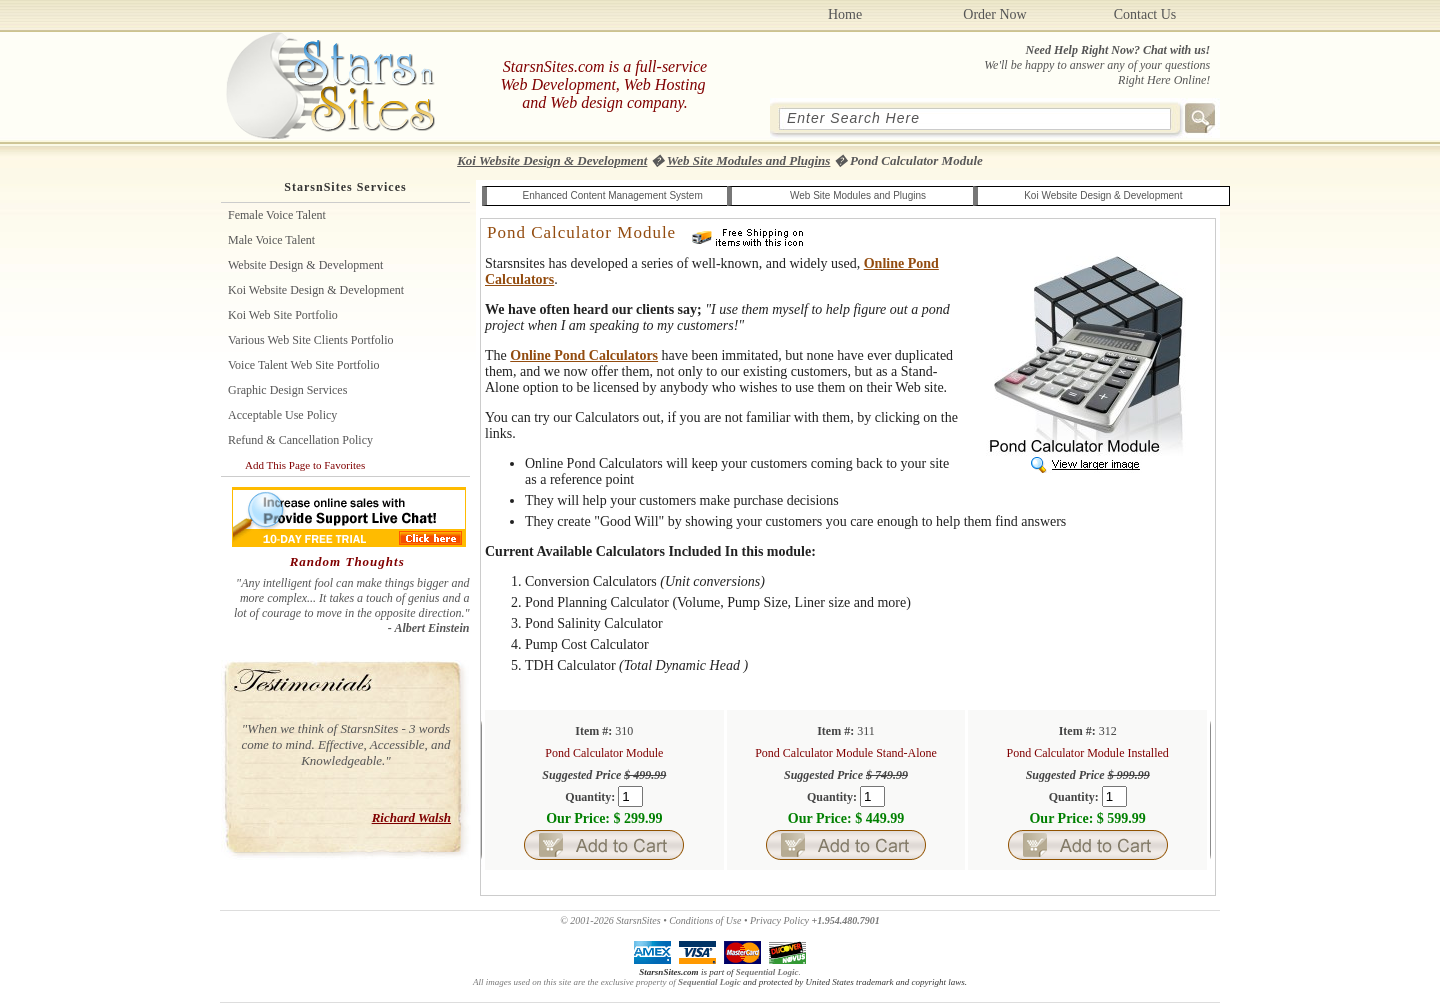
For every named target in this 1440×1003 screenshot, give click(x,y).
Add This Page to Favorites (305, 465)
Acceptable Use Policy (282, 415)
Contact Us (1145, 14)
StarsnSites (638, 920)
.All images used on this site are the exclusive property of (637, 977)
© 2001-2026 (586, 920)
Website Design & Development (305, 265)
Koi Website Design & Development (552, 160)
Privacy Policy (779, 920)
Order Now (994, 14)
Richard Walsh (411, 817)
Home (845, 14)
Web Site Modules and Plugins (749, 160)
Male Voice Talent (271, 240)
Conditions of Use (705, 920)
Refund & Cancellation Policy (300, 440)
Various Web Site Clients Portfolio (310, 340)
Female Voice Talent (277, 215)
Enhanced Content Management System (613, 195)
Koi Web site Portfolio (283, 315)
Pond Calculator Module (581, 232)
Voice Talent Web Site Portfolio (304, 365)
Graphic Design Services (287, 390)
